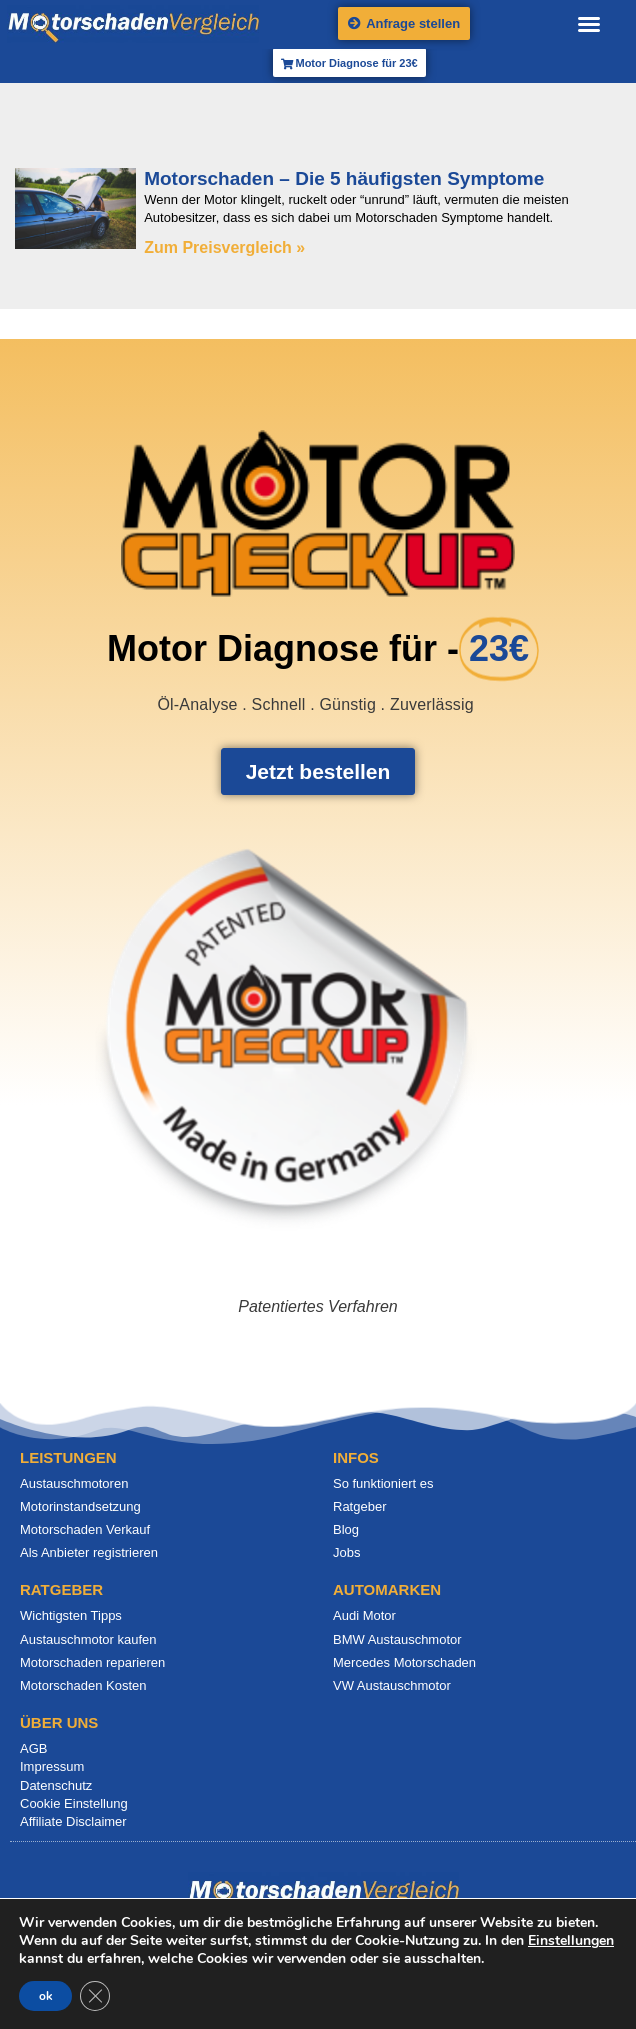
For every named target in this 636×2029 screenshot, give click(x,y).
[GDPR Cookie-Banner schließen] (95, 1996)
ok (45, 1996)
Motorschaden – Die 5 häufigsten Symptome (344, 178)
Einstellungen (571, 1941)
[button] (589, 24)
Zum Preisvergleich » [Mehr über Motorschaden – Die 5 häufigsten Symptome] (224, 247)
